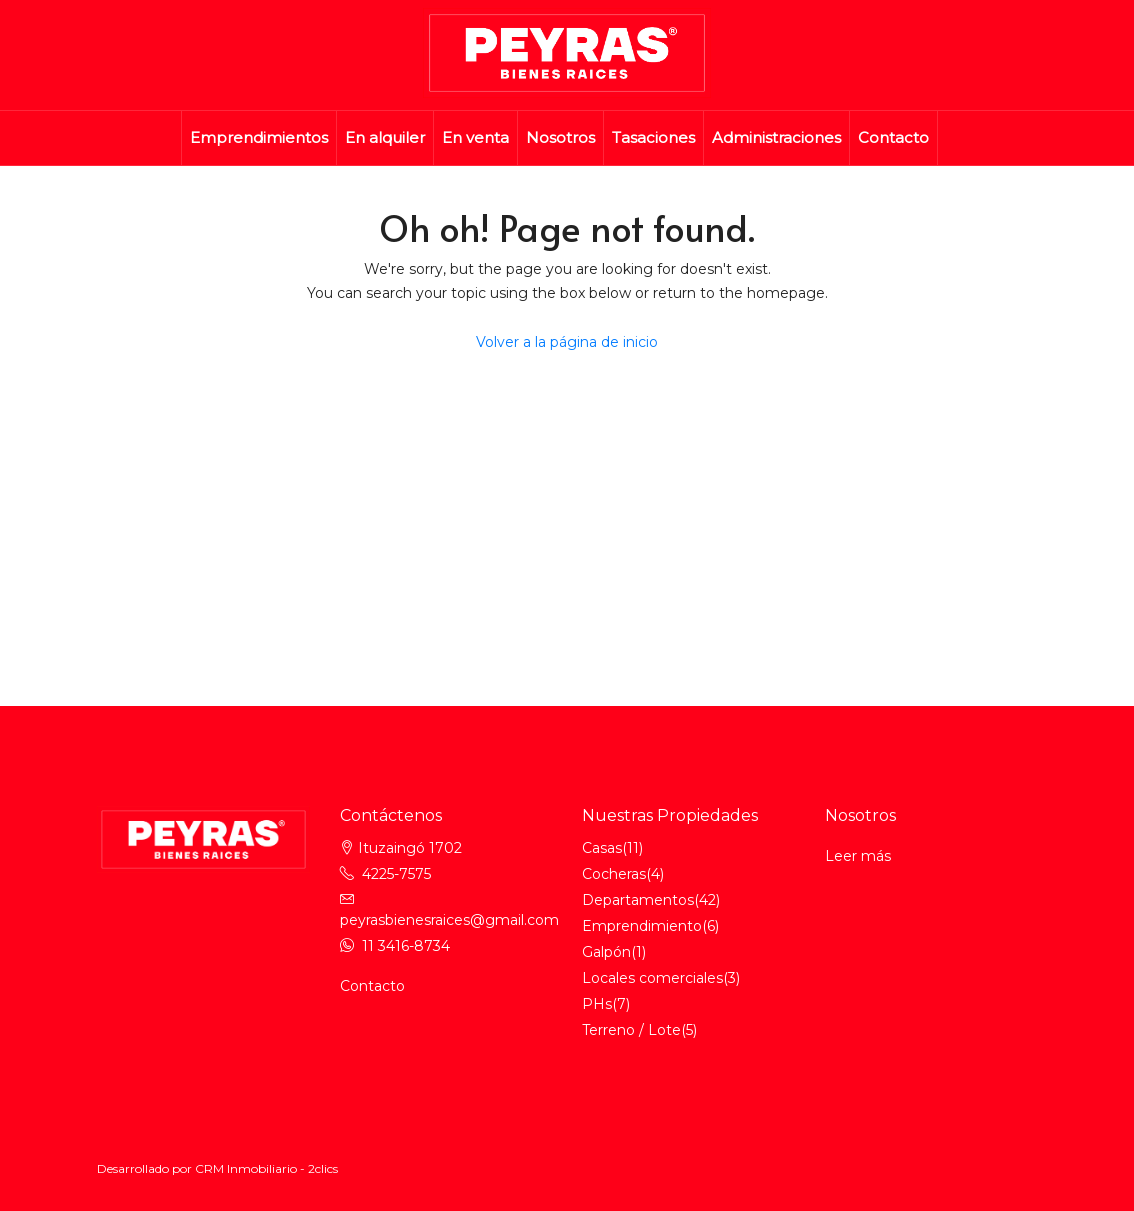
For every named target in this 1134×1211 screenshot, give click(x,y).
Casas (602, 848)
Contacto (893, 137)
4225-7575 (396, 874)
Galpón (606, 952)
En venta (475, 137)
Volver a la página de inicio (567, 342)
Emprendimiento (642, 926)
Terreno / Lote (631, 1030)
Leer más (858, 856)
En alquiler (385, 137)
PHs (597, 1004)
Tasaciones (653, 137)
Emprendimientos (259, 137)
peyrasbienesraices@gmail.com (449, 920)
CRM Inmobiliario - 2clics (266, 1168)
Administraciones (776, 137)
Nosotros (560, 137)
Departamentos (638, 900)
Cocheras (614, 874)
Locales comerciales (652, 978)
